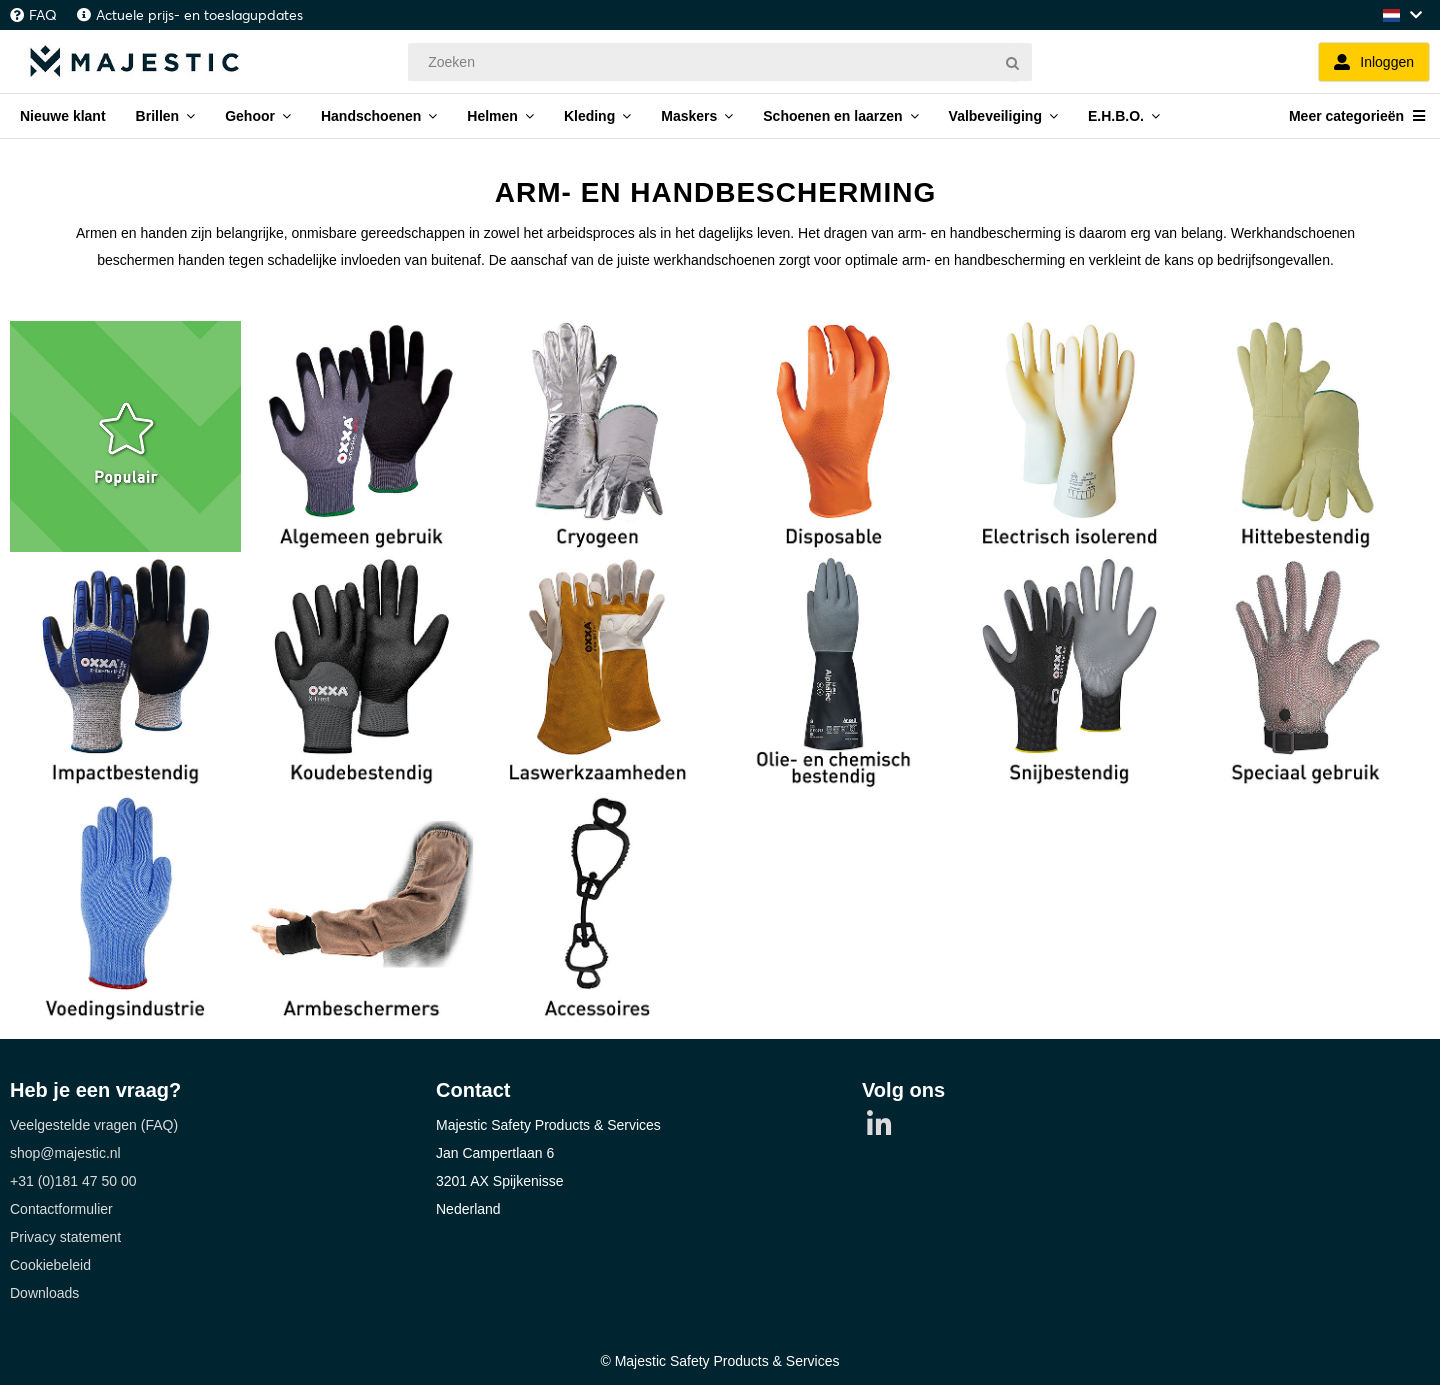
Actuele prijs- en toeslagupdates (199, 15)
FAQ (43, 15)
